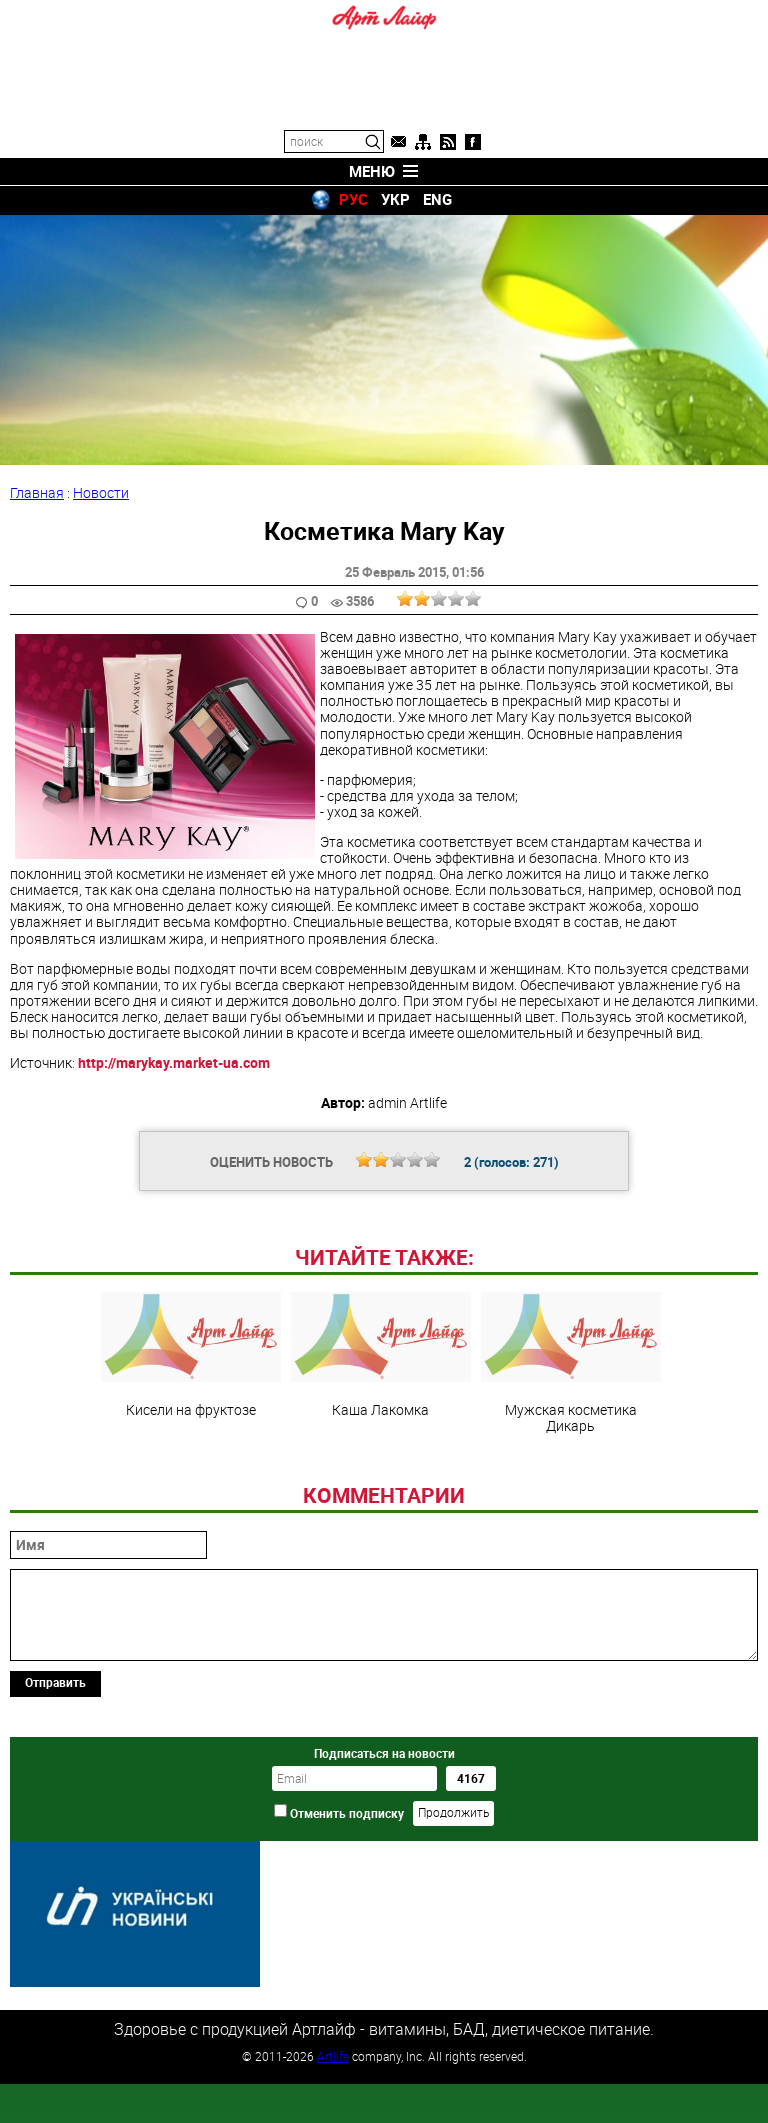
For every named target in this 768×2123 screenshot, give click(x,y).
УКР (395, 199)
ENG (437, 199)
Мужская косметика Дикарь (571, 1500)
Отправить (55, 1819)
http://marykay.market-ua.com (174, 1062)
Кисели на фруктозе (191, 1492)
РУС (353, 199)
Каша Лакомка (381, 1492)
